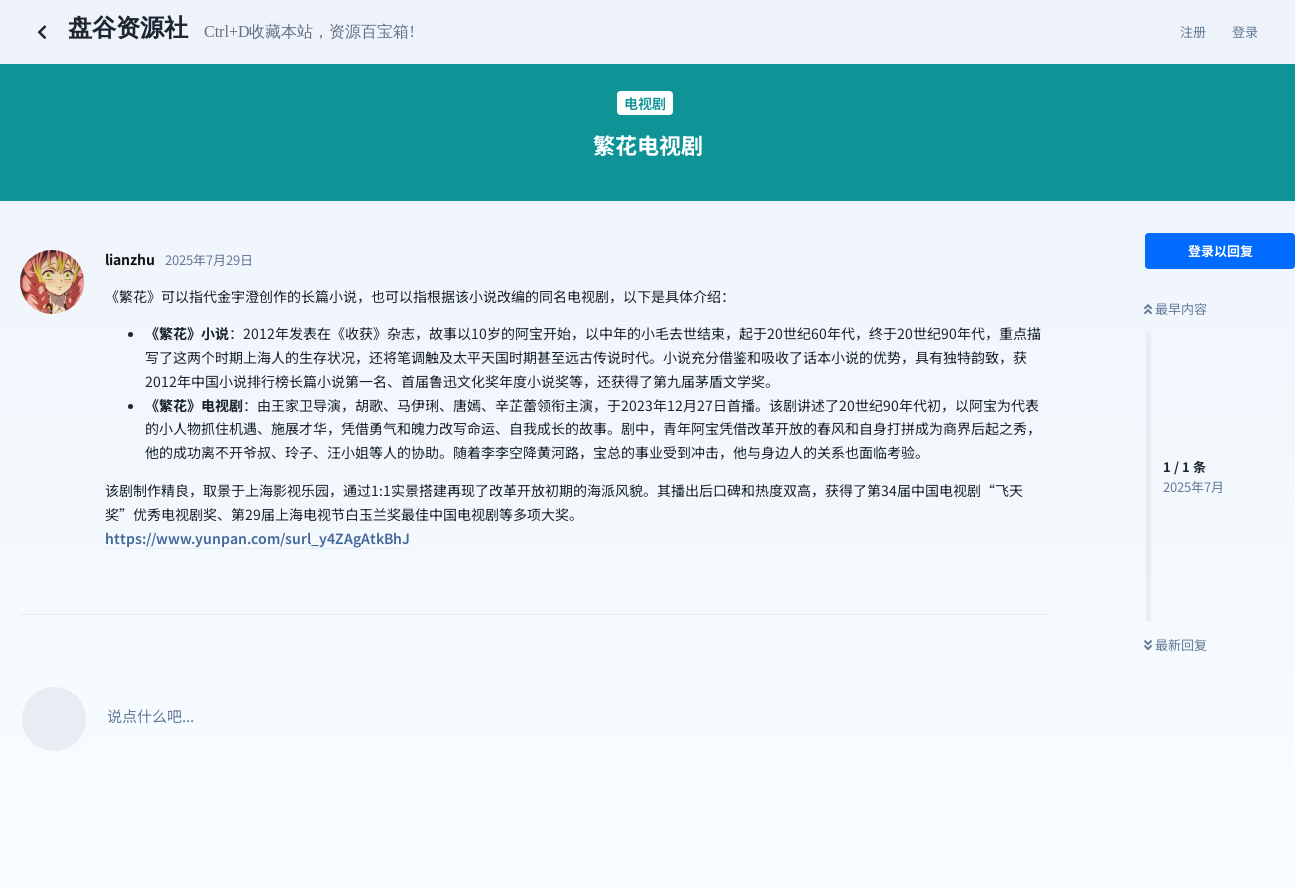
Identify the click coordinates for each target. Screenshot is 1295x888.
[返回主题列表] (42, 32)
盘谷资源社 (128, 28)
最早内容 (1175, 308)
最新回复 (1175, 644)
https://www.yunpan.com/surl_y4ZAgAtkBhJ (257, 538)
